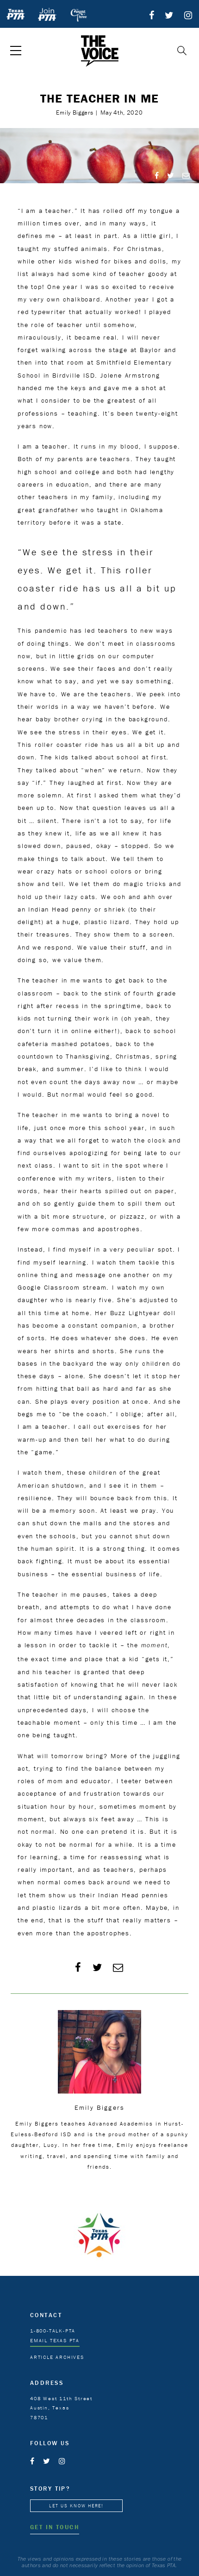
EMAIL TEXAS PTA (55, 2340)
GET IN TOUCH (54, 2527)
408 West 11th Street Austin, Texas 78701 (61, 2408)
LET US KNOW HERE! (76, 2506)
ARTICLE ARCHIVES (57, 2357)
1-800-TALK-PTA (52, 2330)
